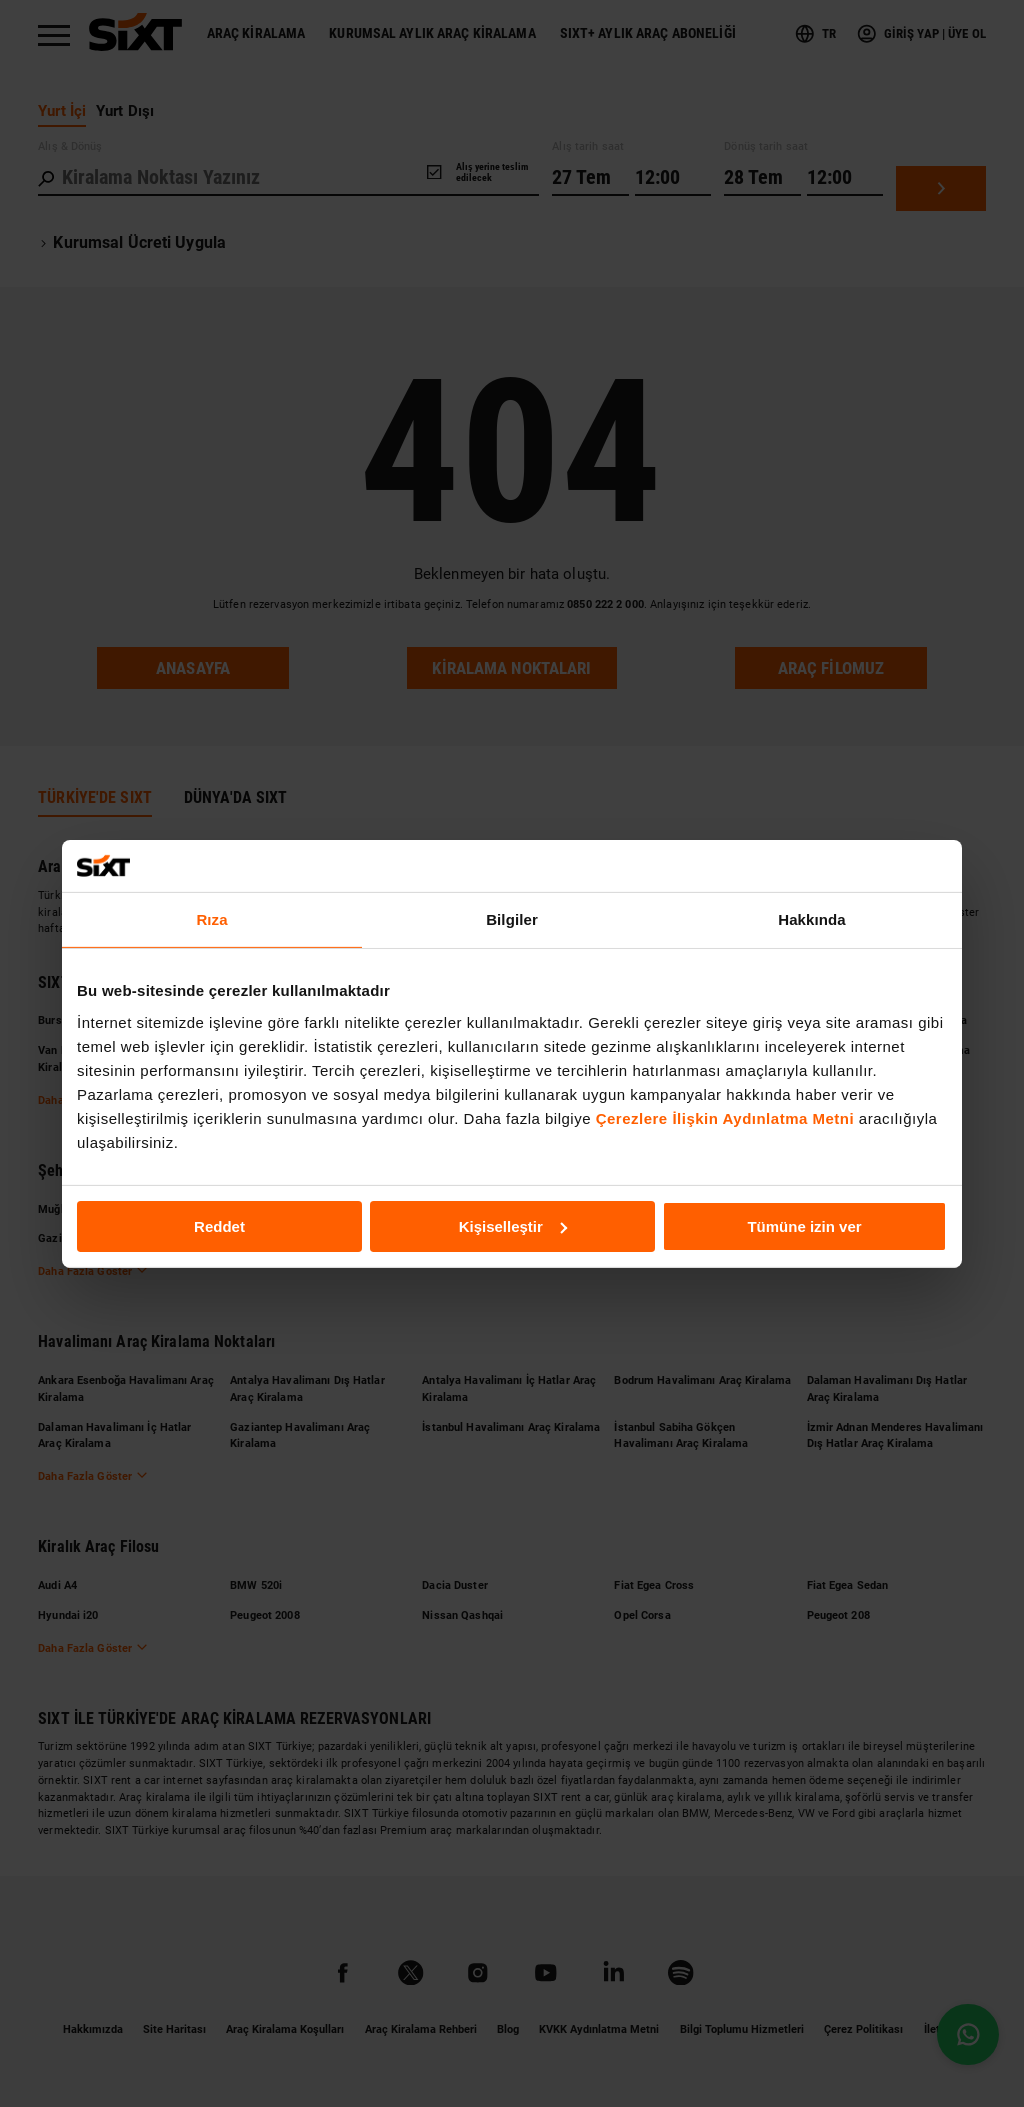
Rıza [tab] (211, 919)
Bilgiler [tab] (512, 919)
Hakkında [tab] (812, 919)
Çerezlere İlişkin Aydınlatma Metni (725, 1117)
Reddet (219, 1225)
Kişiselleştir (513, 1225)
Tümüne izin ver (804, 1225)
